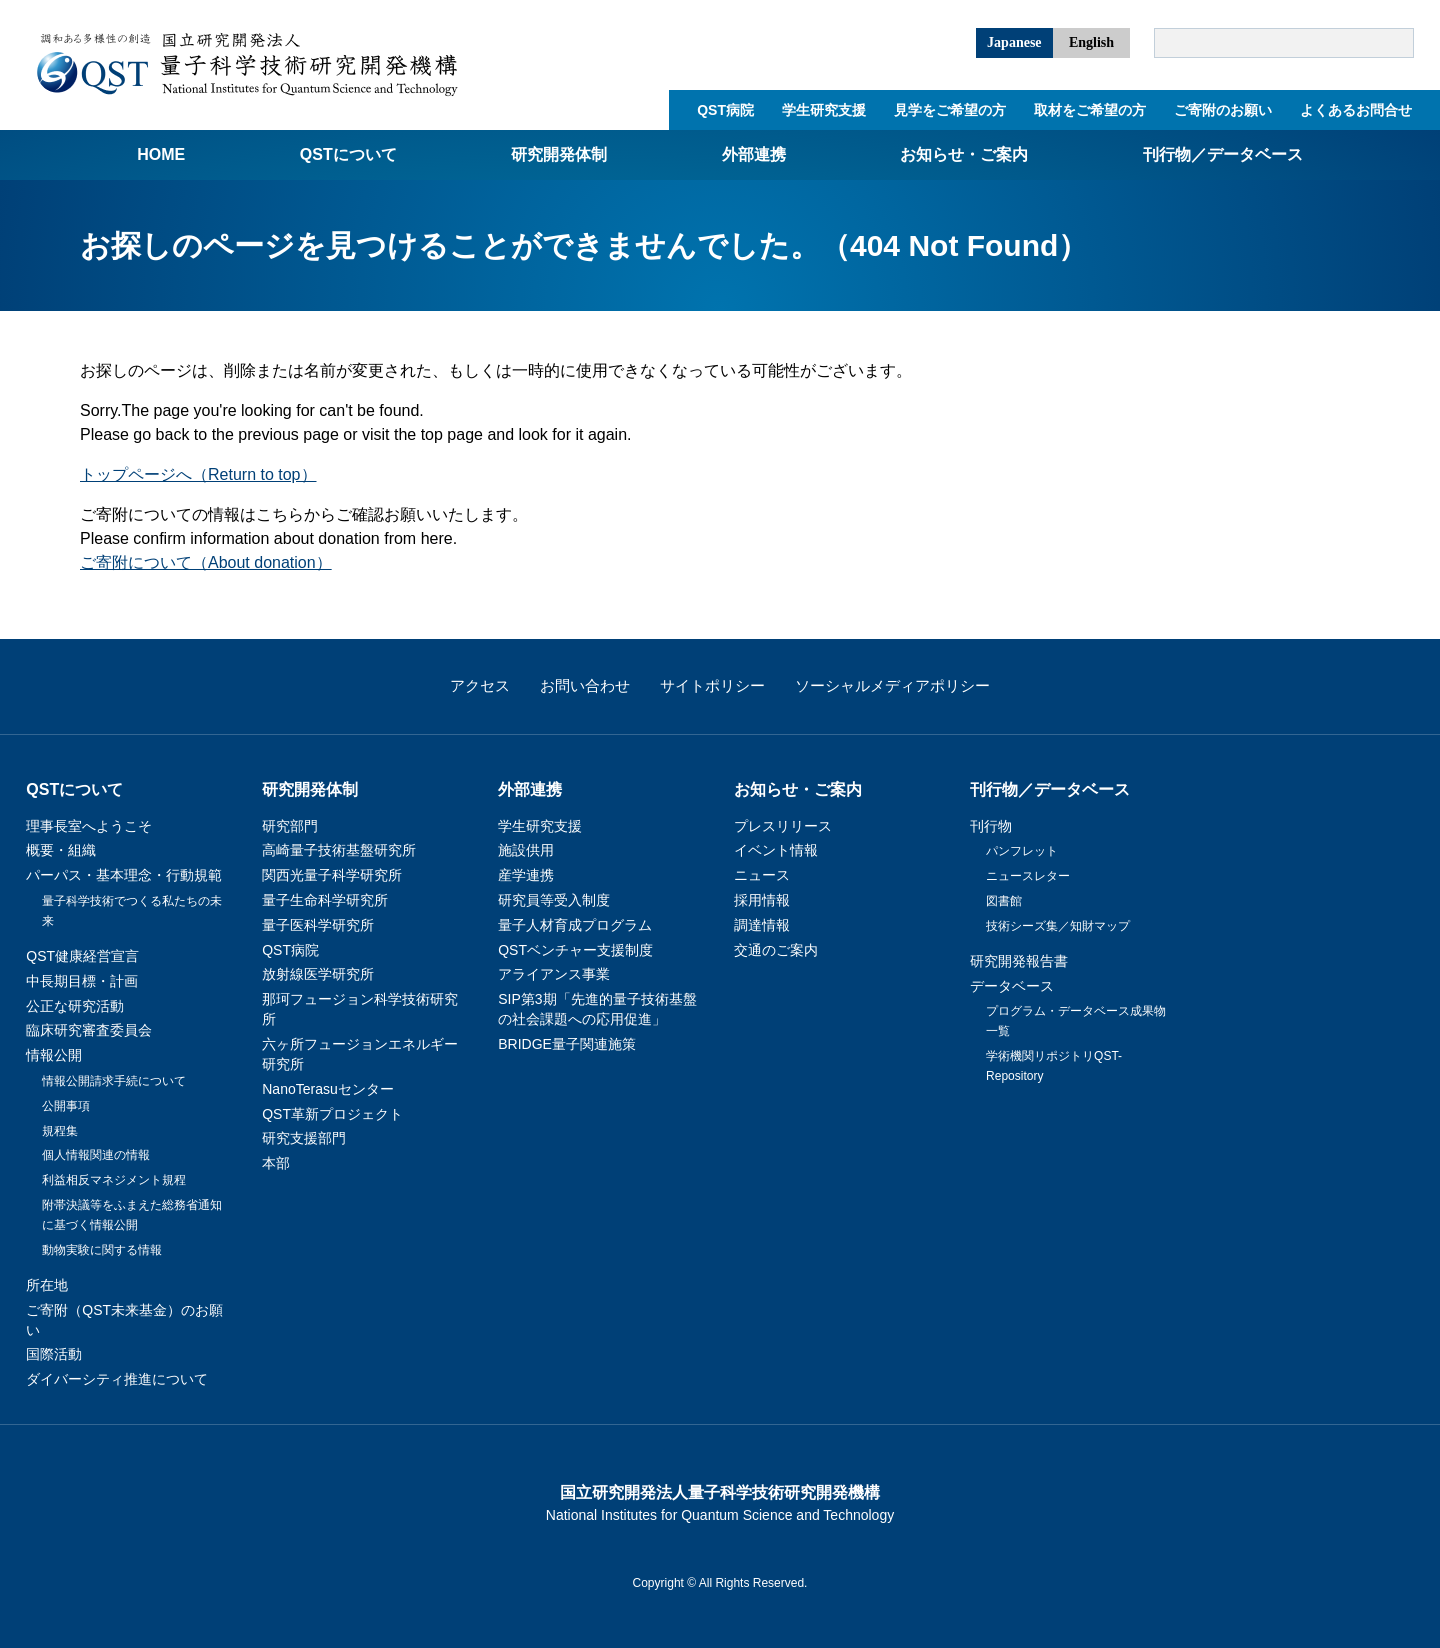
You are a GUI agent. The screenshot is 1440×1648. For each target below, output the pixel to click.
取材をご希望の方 (1090, 110)
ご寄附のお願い (1223, 110)
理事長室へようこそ (89, 826)
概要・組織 (61, 850)
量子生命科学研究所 (325, 900)
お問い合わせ (585, 685)
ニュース (762, 875)
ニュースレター (1028, 876)
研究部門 (290, 826)
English (1091, 42)
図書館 (1004, 901)
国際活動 (54, 1354)
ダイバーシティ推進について (117, 1379)
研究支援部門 (304, 1138)
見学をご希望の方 (950, 110)
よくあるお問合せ (1356, 110)
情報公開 (54, 1055)
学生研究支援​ (824, 110)
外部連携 (754, 154)
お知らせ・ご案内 (964, 154)
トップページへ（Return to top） (198, 474)
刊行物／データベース (1223, 154)
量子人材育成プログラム (575, 925)
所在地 (47, 1285)
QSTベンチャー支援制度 (575, 950)
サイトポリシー (712, 685)
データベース (1012, 986)
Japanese (1014, 42)
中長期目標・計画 (82, 981)
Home (161, 154)
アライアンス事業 (554, 974)
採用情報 (762, 900)
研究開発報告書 (1019, 961)
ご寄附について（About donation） (206, 562)
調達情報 (762, 925)
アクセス (480, 685)
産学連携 (526, 875)
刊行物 (991, 826)
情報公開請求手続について (114, 1081)
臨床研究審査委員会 (89, 1030)
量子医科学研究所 (318, 925)
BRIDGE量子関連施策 (567, 1044)
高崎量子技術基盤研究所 (339, 850)
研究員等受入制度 (554, 900)
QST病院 (725, 110)
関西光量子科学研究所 (332, 875)
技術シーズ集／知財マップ (1058, 926)
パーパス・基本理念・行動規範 (124, 875)
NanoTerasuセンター (328, 1089)
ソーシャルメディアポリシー (892, 685)
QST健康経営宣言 (82, 956)
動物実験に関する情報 (102, 1250)
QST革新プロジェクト (332, 1114)
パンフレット (1022, 851)
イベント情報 (776, 850)
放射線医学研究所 (318, 974)
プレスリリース (783, 826)
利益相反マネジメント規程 (114, 1180)
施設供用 (526, 850)
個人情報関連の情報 (96, 1155)
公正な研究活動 (75, 1006)
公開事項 (66, 1106)
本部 (276, 1163)
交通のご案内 (776, 950)
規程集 (60, 1131)
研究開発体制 (559, 154)
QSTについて (348, 154)
